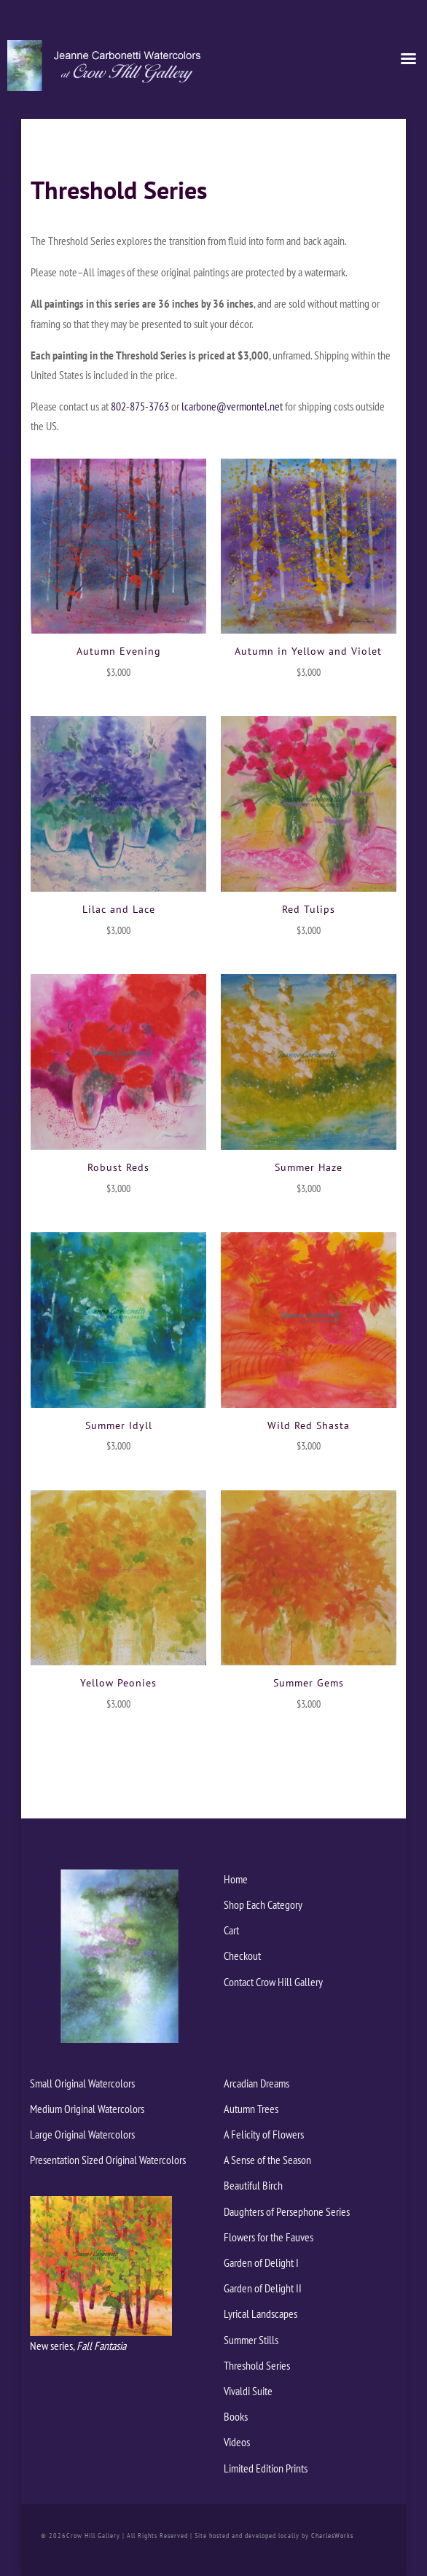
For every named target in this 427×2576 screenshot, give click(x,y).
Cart (231, 1930)
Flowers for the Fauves (268, 2237)
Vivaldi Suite (248, 2391)
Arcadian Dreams (256, 2083)
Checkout (242, 1955)
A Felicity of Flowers (264, 2134)
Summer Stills (251, 2339)
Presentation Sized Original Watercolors (108, 2159)
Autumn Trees (251, 2108)
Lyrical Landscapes (260, 2313)
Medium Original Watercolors (87, 2108)
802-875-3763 (140, 406)
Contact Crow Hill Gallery (273, 1981)
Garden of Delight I (261, 2262)
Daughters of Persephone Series (287, 2211)
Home (236, 1879)
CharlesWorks (332, 2535)
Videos (237, 2442)
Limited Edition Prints (265, 2468)
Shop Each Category (263, 1904)
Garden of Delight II (263, 2288)
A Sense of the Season (267, 2159)
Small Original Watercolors (82, 2083)
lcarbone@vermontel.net (232, 406)
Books (236, 2416)
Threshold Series (257, 2365)
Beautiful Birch (253, 2185)
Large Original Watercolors (82, 2134)
